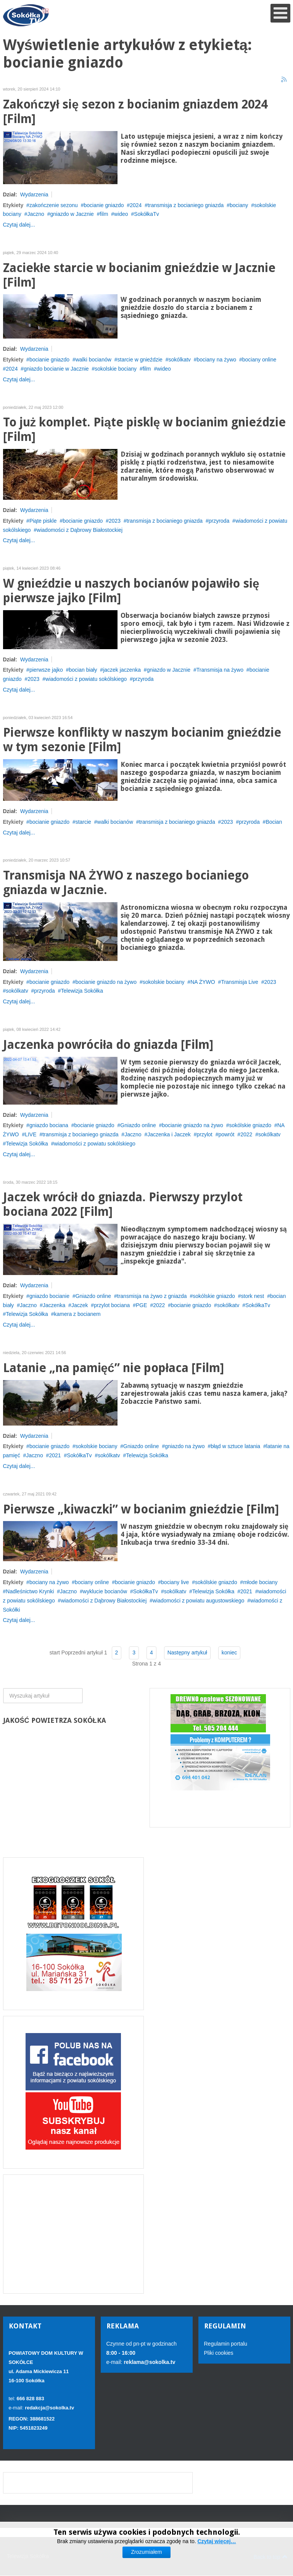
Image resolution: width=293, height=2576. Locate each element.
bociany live (175, 1582)
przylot (205, 1134)
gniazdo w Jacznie (72, 214)
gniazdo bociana (48, 1125)
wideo (121, 214)
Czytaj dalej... (19, 225)
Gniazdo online (138, 1125)
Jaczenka (54, 1305)
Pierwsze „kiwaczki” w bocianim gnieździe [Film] (141, 1509)
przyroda (219, 521)
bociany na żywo (217, 359)
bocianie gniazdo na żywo (106, 982)
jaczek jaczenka (122, 670)
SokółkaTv (146, 214)
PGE (141, 1305)
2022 (246, 1134)
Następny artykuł (187, 1652)
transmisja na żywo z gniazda (152, 1296)
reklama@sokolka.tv (148, 2362)
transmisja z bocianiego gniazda (186, 205)
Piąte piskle (43, 521)
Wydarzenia (34, 194)
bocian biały (83, 670)
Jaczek (79, 1305)
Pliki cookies (218, 2353)
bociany (239, 205)
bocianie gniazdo (104, 205)
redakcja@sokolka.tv (49, 2408)
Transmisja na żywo (219, 670)
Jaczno (35, 214)
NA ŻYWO (202, 982)
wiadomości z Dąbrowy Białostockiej (79, 530)
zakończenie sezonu (53, 205)
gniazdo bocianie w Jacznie (56, 369)
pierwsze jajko (46, 670)
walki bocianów (93, 359)
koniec (229, 1652)
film (104, 214)
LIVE (30, 1134)
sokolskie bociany (116, 369)
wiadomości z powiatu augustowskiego (198, 1600)
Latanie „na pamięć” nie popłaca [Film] (113, 1368)
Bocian (274, 822)
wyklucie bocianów (105, 1591)
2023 (115, 521)
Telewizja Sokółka (82, 991)
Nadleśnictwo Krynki (30, 1591)
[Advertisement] (73, 2234)
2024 (136, 205)
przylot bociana (112, 1305)
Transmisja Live (239, 982)
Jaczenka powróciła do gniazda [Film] (108, 1045)
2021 (55, 1455)
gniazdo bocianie (49, 1296)
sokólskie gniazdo (250, 1125)
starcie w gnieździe (140, 359)
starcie (83, 822)
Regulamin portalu (226, 2344)
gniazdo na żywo (184, 1446)
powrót (226, 1134)
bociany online (259, 359)
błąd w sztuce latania (235, 1446)
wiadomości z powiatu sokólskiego (86, 679)
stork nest (252, 1296)
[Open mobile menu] (280, 13)
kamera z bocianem (77, 1314)
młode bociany (260, 1582)
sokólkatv (180, 359)
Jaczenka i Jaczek (169, 1134)
